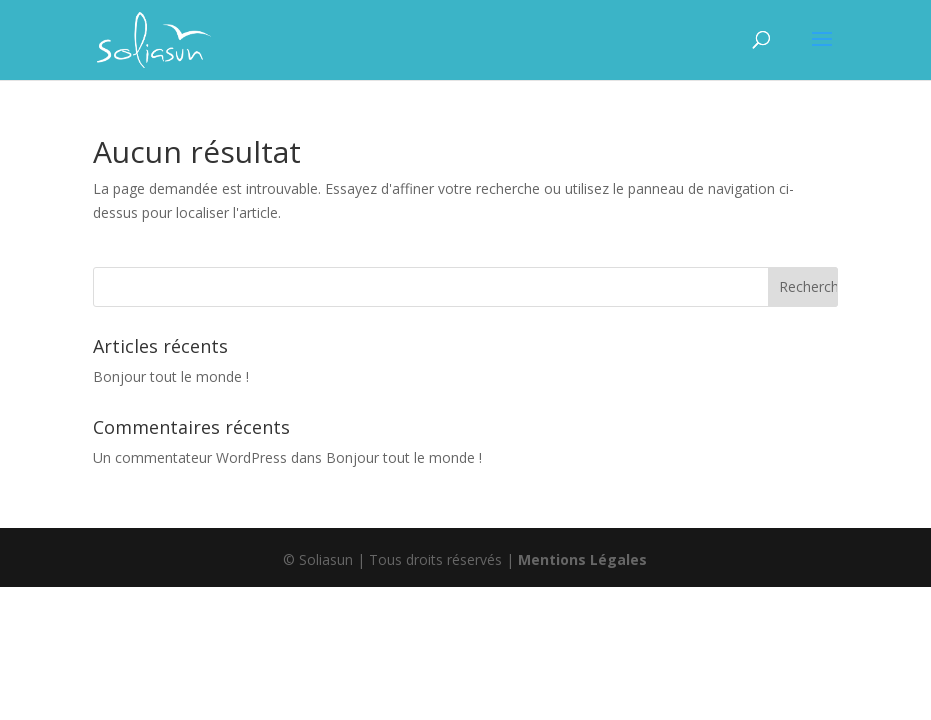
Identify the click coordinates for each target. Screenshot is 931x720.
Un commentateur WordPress (190, 457)
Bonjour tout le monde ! (171, 376)
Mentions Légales (582, 559)
